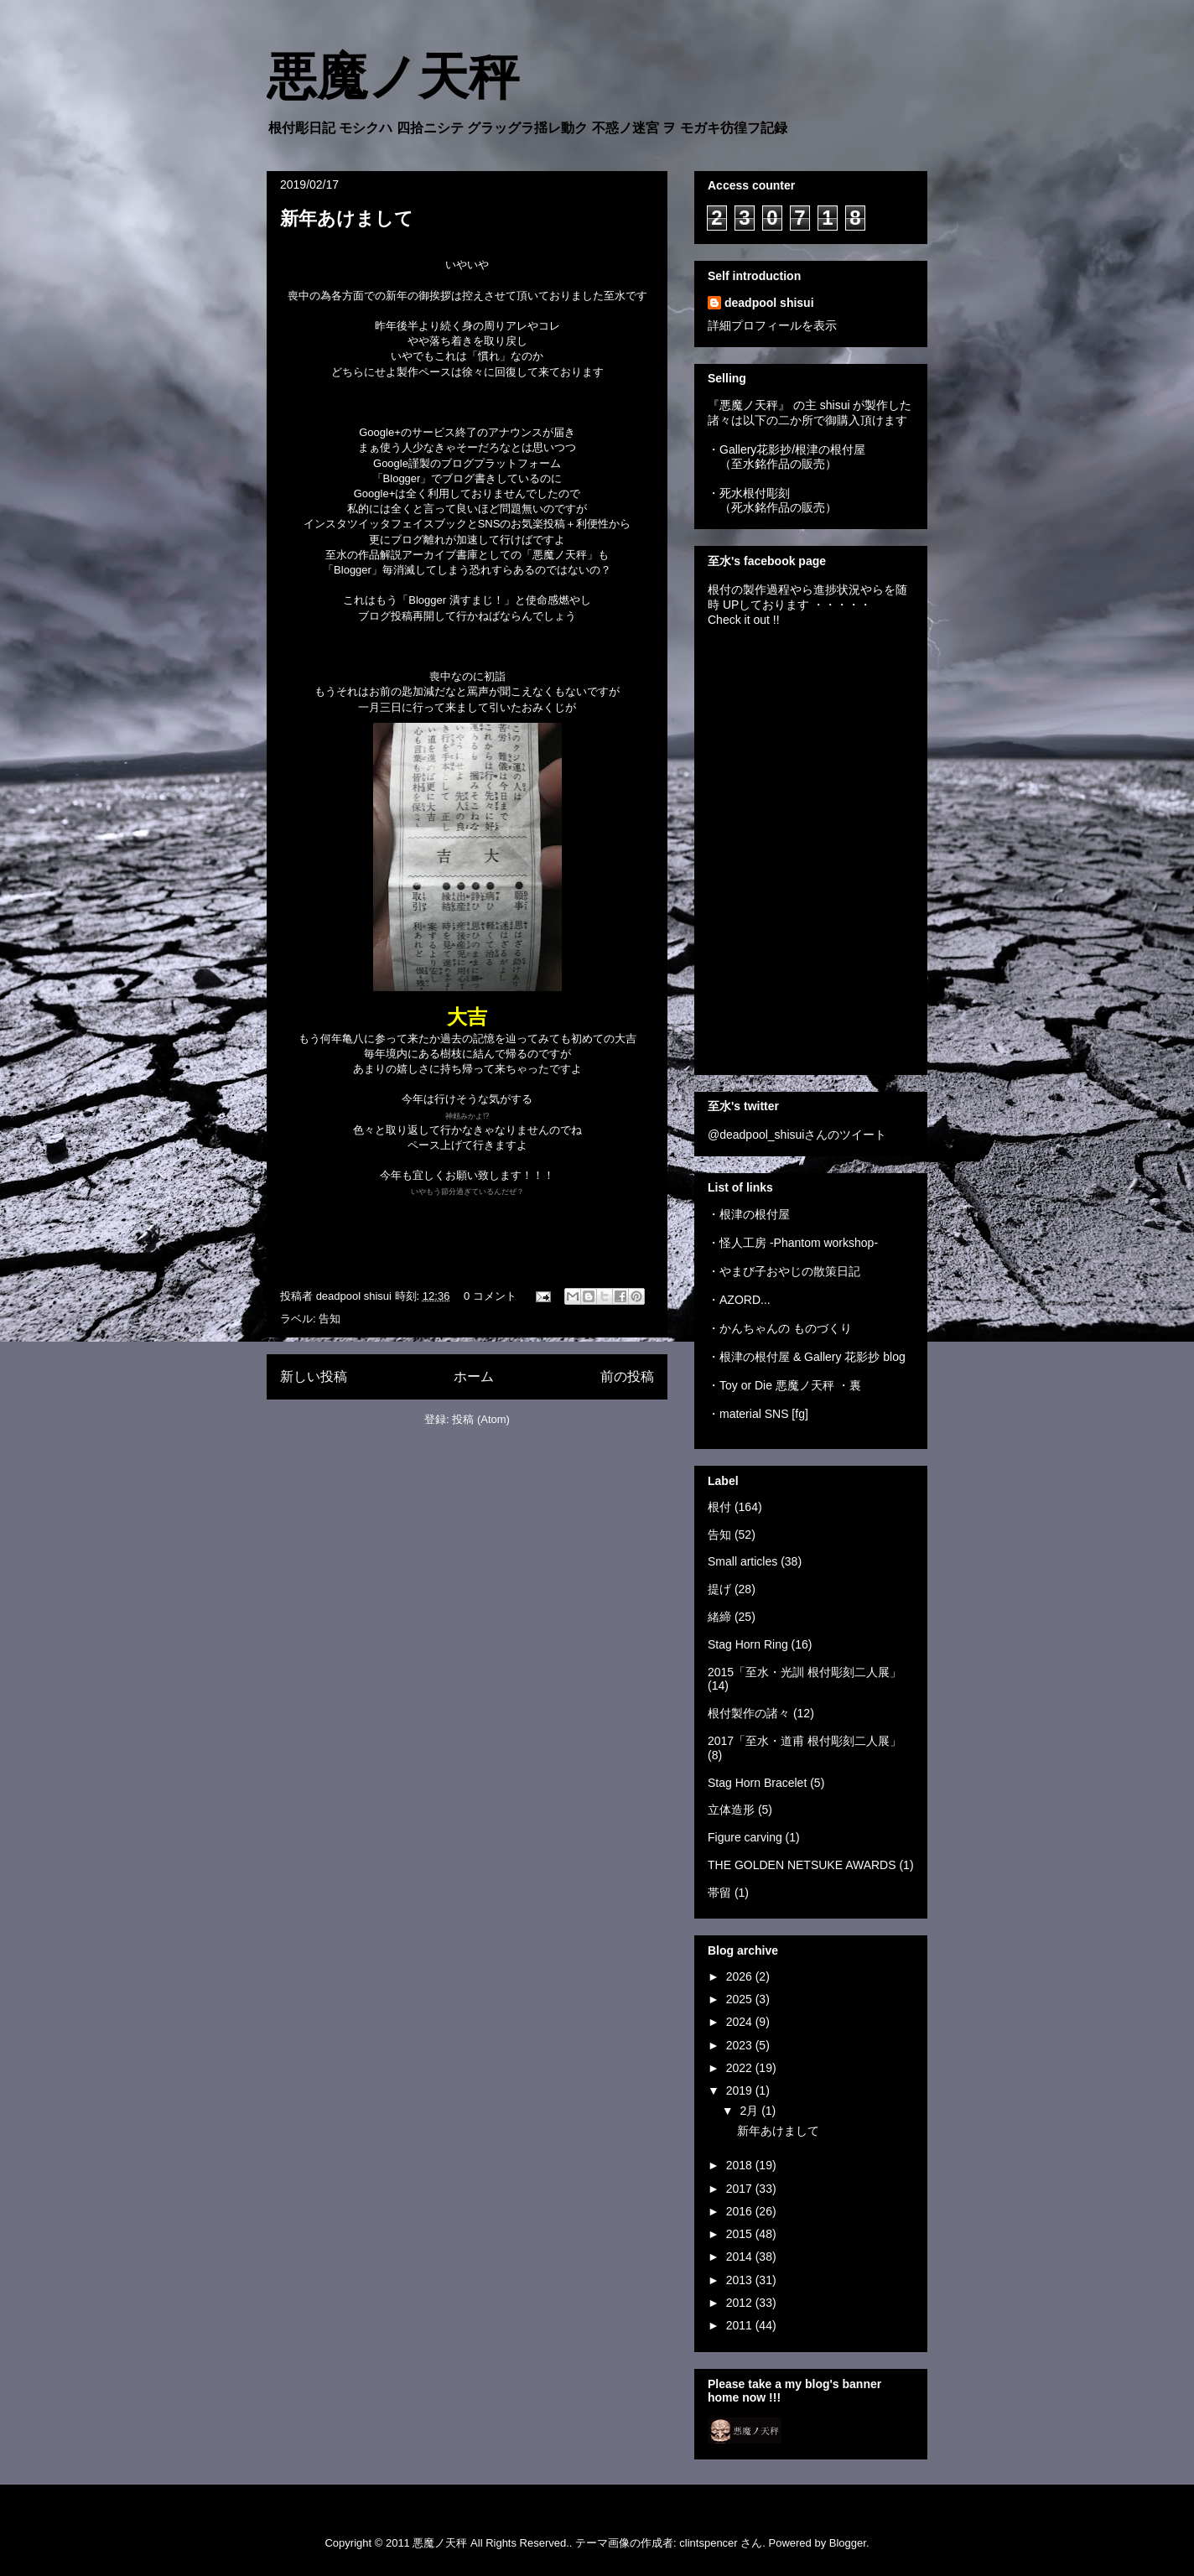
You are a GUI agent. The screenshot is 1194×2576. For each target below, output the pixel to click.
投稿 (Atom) (481, 1419)
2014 (740, 2256)
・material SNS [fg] (758, 1413)
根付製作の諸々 (749, 1713)
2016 (740, 2211)
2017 (740, 2188)
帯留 (719, 1892)
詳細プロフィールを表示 (772, 325)
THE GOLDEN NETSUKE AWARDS (802, 1865)
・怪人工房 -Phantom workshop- (793, 1242)
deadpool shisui (769, 302)
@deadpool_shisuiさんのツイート (797, 1134)
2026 (740, 1976)
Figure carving (745, 1837)
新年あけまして (346, 218)
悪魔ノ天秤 (393, 77)
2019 (740, 2090)
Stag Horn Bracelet (757, 1782)
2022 (740, 2068)
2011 (740, 2325)
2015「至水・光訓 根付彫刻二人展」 (804, 1672)
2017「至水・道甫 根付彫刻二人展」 (804, 1741)
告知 (329, 1318)
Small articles (742, 1561)
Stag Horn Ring (748, 1644)
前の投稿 (627, 1376)
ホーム (474, 1376)
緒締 (719, 1616)
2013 (740, 2280)
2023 (740, 2045)
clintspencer (708, 2543)
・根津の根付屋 (749, 1214)
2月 (750, 2110)
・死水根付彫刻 (749, 493)
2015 (740, 2234)
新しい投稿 (313, 1376)
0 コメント (490, 1296)
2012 (740, 2302)
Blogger (847, 2543)
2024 (740, 2021)
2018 (740, 2165)
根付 (719, 1507)
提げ (719, 1589)
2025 (740, 1999)
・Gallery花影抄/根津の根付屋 (786, 449)
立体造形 (731, 1809)
